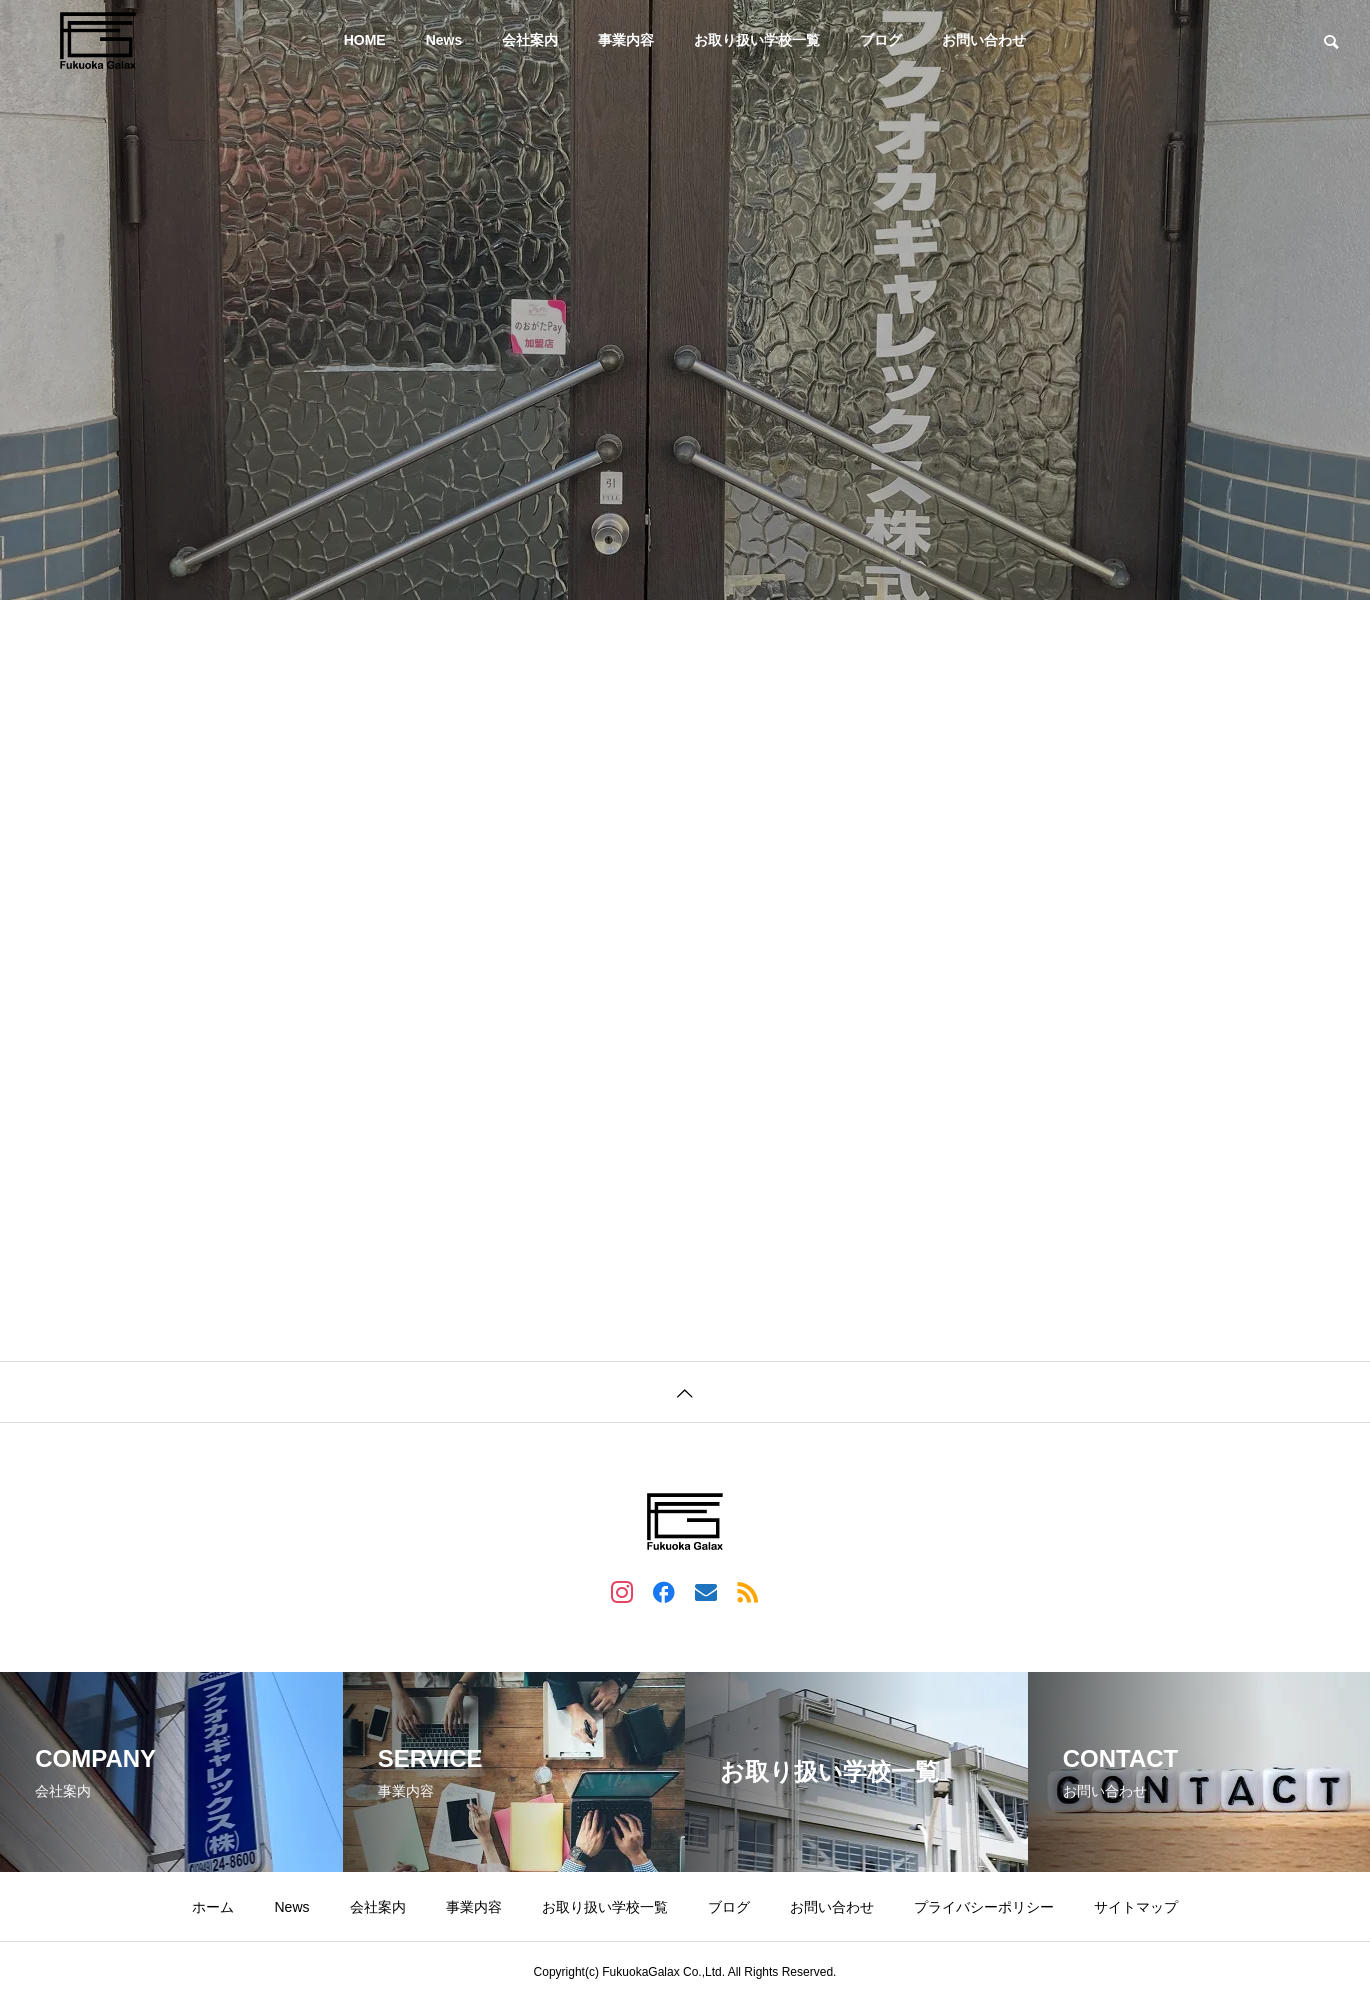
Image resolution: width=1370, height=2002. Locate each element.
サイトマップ (1136, 1907)
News (444, 40)
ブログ (881, 40)
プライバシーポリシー (984, 1907)
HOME (365, 40)
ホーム (213, 1907)
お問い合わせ (984, 40)
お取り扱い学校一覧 (757, 40)
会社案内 (530, 40)
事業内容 (626, 40)
